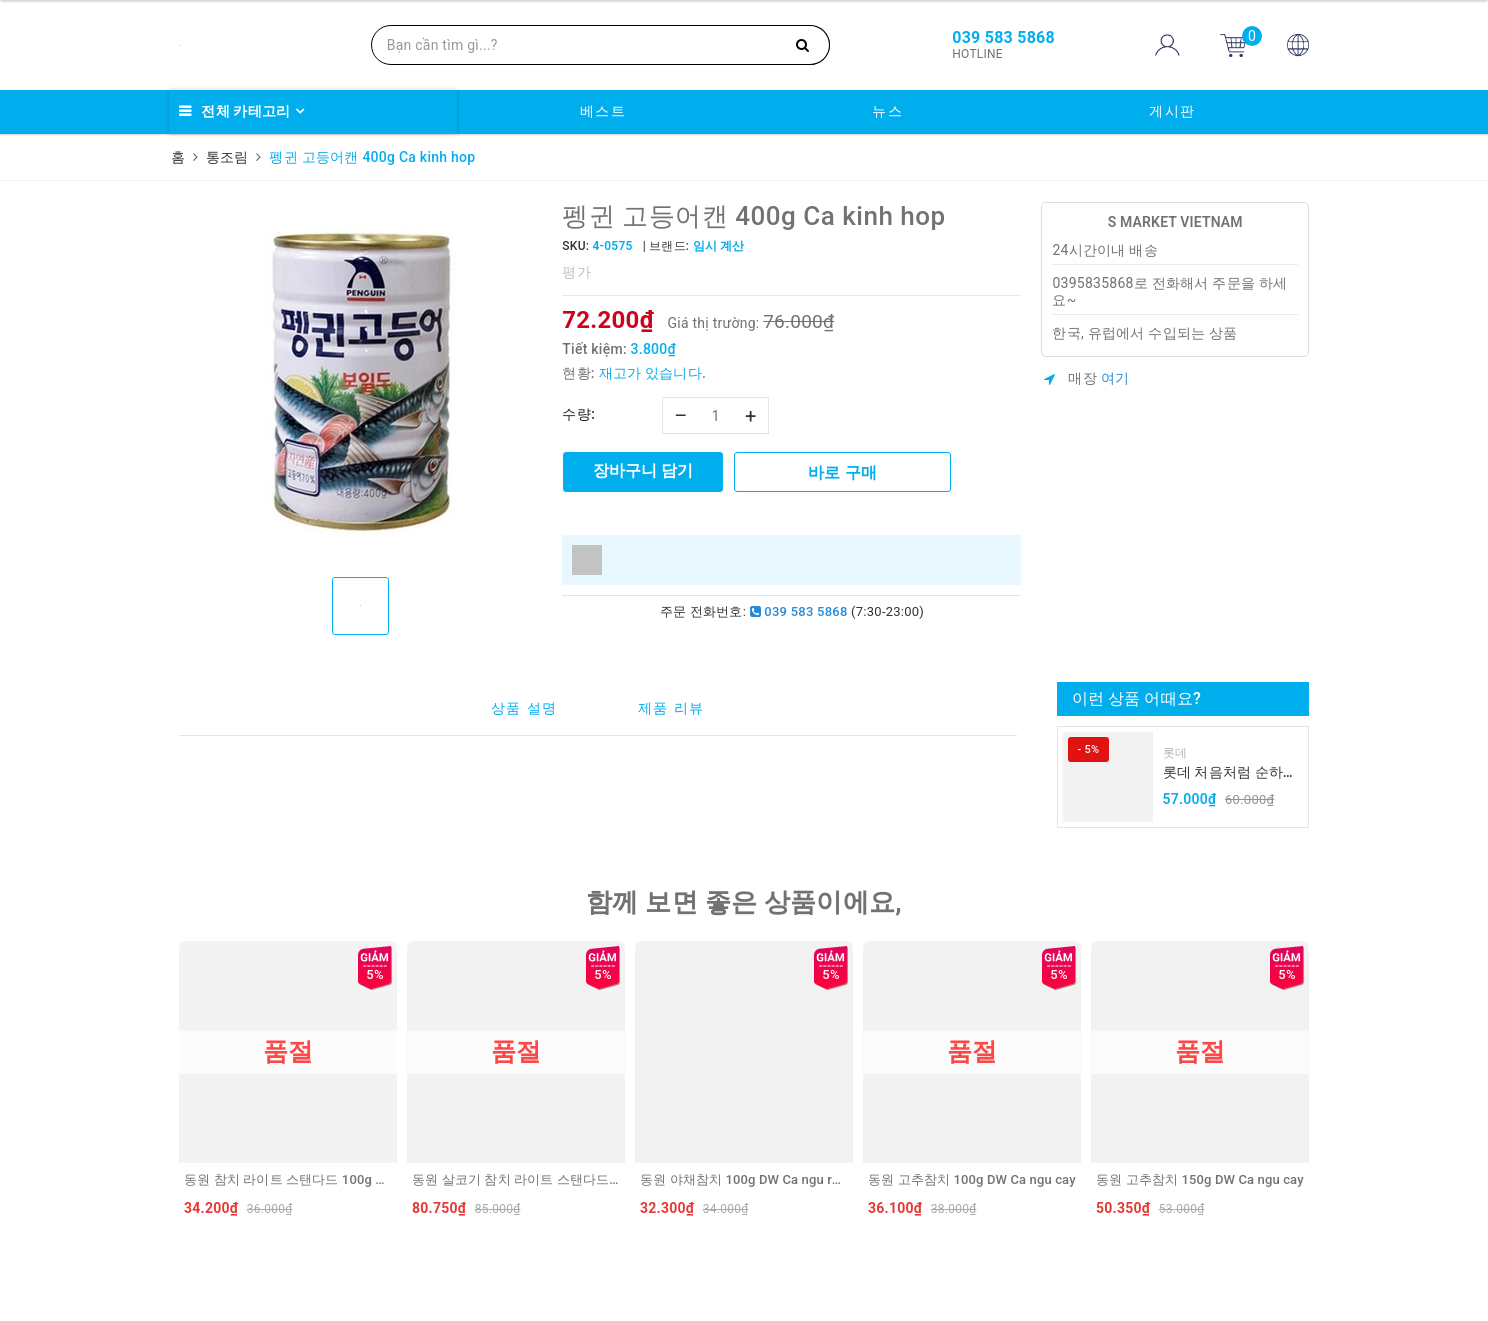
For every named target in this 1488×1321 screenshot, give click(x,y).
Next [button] (1314, 1083)
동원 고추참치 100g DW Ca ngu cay (972, 1179)
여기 (1115, 378)
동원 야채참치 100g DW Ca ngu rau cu (752, 1179)
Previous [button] (174, 1083)
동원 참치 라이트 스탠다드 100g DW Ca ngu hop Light (341, 1179)
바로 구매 (842, 472)
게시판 (1172, 111)
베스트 (603, 111)
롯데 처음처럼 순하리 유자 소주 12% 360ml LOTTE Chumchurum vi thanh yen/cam (1230, 773)
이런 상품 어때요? (1136, 698)
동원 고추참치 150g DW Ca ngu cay (1200, 1179)
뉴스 (887, 111)
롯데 (1175, 753)
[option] (360, 382)
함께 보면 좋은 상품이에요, (744, 902)
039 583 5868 (799, 611)
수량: (578, 414)
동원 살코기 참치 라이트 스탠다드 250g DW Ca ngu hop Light (591, 1179)
